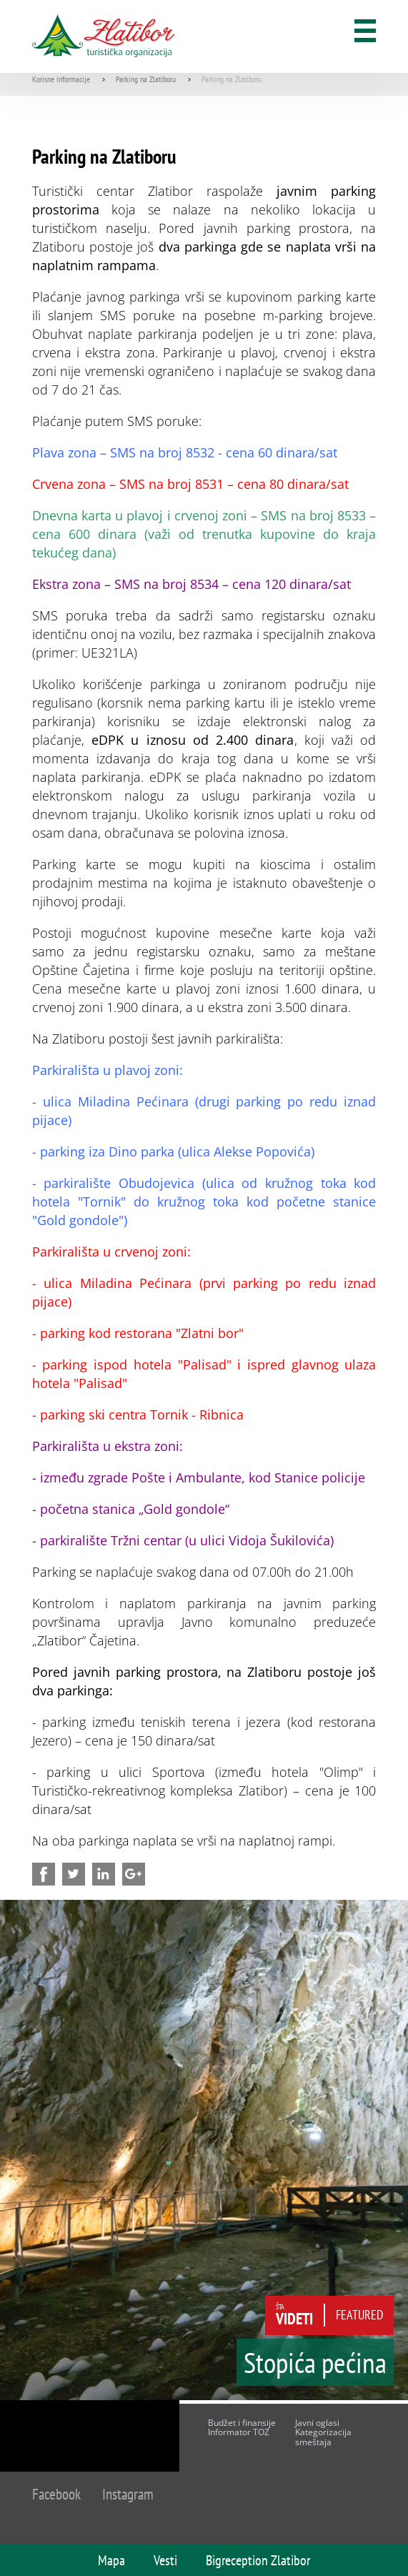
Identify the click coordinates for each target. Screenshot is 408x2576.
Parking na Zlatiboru (146, 79)
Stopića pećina (315, 2362)
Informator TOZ (238, 2432)
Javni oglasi (317, 2423)
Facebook (56, 2494)
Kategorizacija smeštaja (323, 2437)
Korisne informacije (61, 79)
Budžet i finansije (242, 2423)
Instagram (128, 2494)
